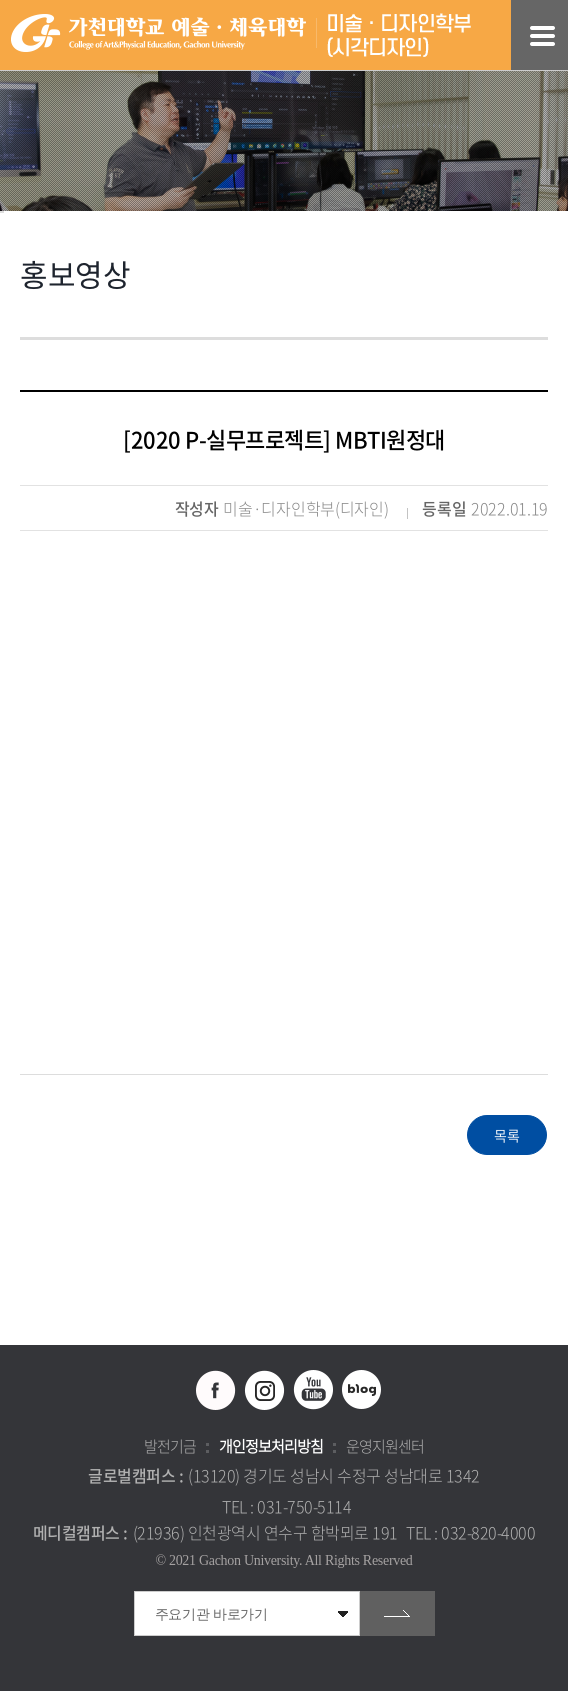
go (397, 1613)
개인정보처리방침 (271, 1446)
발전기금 (170, 1446)
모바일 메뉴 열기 (542, 35)
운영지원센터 (385, 1446)
